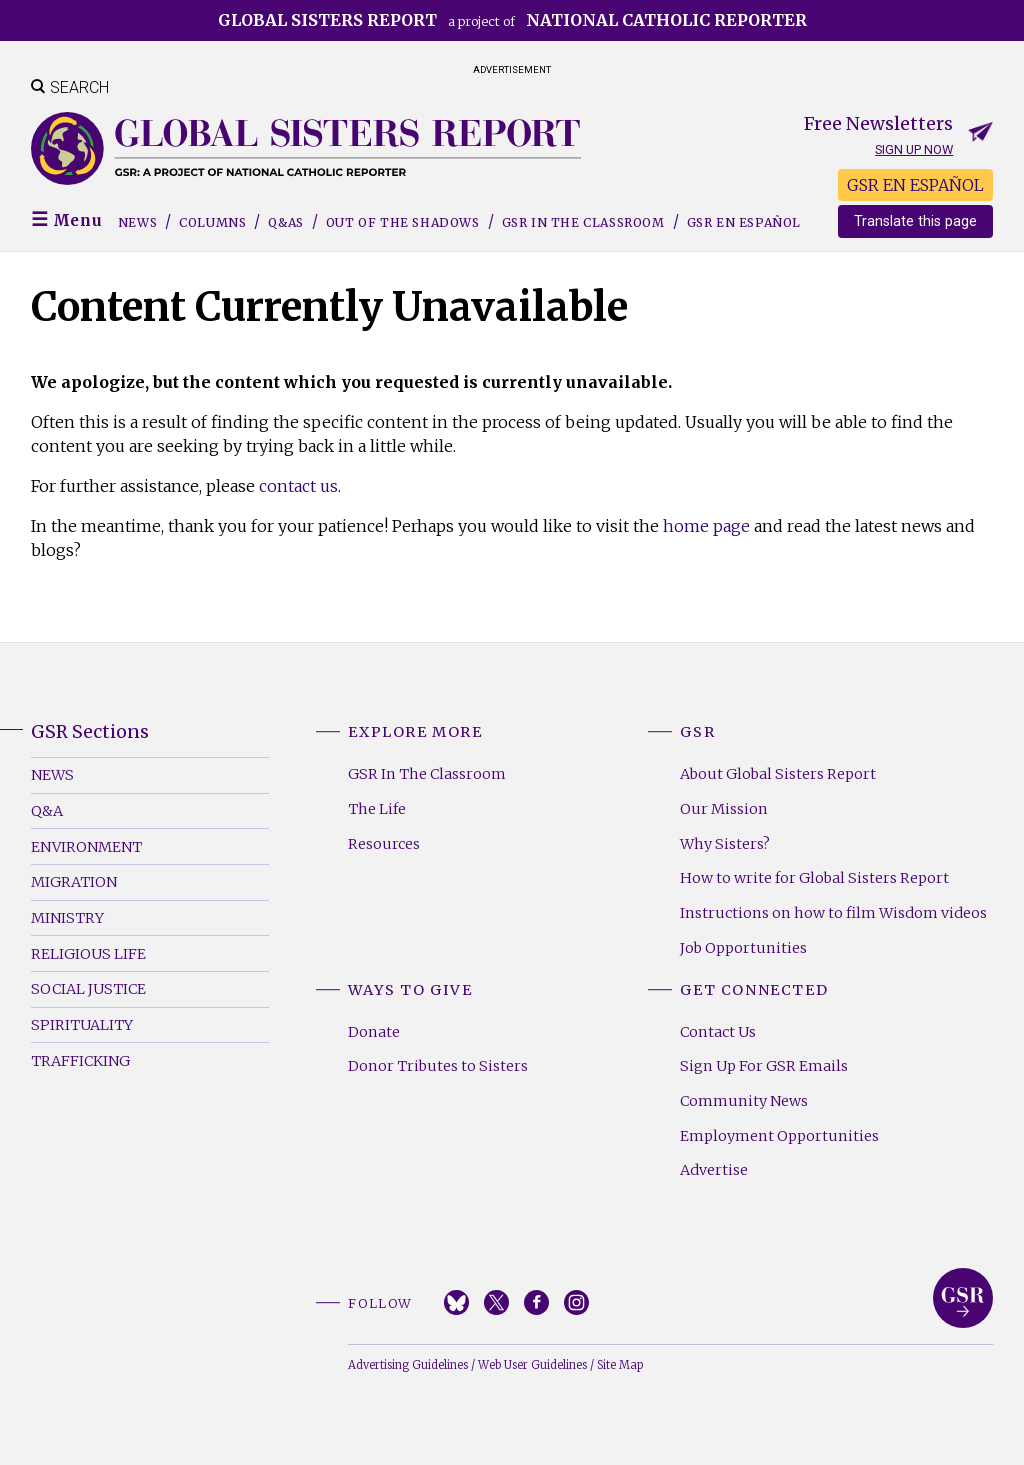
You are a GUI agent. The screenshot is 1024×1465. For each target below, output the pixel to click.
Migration (74, 882)
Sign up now (914, 149)
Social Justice (88, 989)
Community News (744, 1101)
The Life (377, 809)
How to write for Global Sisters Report (814, 878)
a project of (512, 20)
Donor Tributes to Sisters (438, 1066)
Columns (212, 222)
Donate (374, 1032)
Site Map (620, 1365)
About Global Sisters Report (778, 774)
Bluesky (456, 1302)
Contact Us (718, 1032)
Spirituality (82, 1025)
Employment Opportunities (779, 1136)
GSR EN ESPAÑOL (915, 185)
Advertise (714, 1170)
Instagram (576, 1302)
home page (706, 526)
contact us (298, 486)
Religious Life (88, 954)
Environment (86, 847)
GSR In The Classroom (427, 774)
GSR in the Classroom (583, 222)
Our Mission (724, 809)
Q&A (47, 811)
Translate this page (915, 221)
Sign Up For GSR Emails (764, 1066)
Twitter (496, 1302)
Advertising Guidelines (408, 1365)
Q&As (285, 222)
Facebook (536, 1302)
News (137, 222)
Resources (384, 844)
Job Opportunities (743, 948)
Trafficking (80, 1061)
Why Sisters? (725, 844)
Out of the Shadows (403, 222)
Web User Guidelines (532, 1365)
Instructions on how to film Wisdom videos (833, 913)
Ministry (67, 918)
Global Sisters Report (963, 1298)
